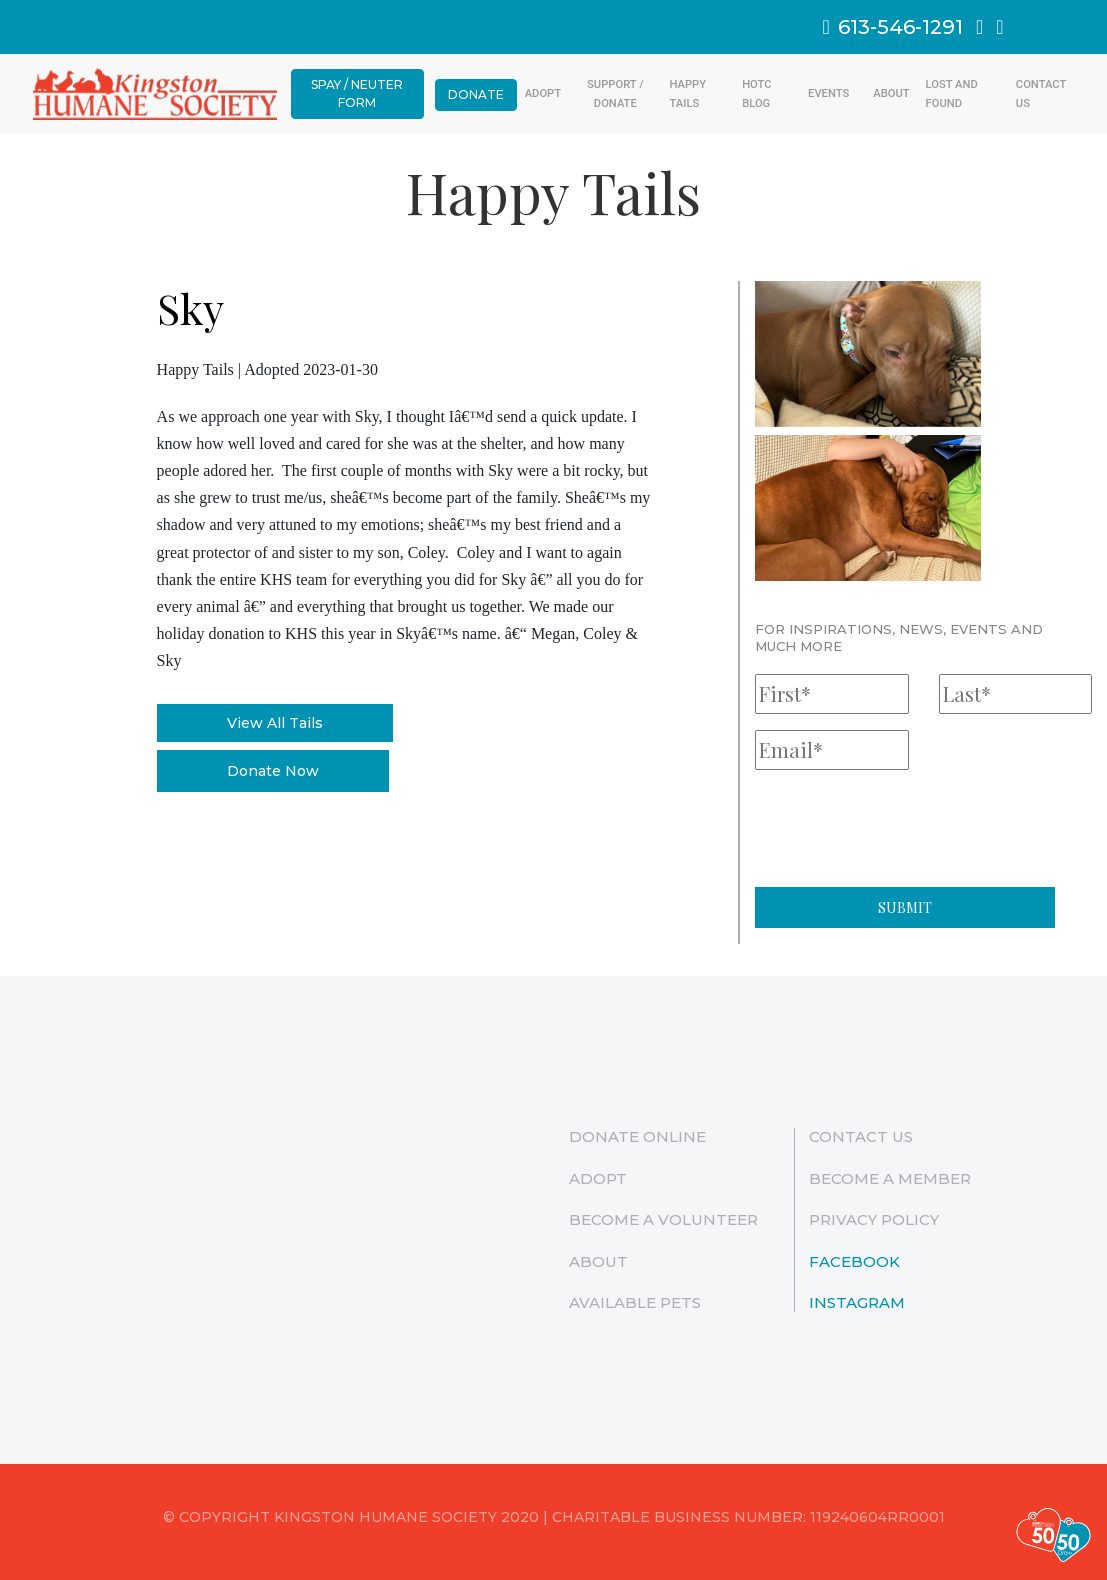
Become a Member (890, 1178)
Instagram (857, 1302)
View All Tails (275, 723)
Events (828, 93)
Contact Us (1041, 94)
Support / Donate (615, 94)
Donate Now (273, 771)
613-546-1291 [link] (893, 27)
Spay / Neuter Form (357, 93)
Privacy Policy (874, 1219)
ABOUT (891, 93)
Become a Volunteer (663, 1219)
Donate (476, 94)
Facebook (854, 1261)
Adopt (543, 93)
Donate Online (637, 1136)
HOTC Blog (756, 94)
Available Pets (635, 1302)
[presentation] (907, 825)
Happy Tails (688, 94)
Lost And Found (952, 94)
